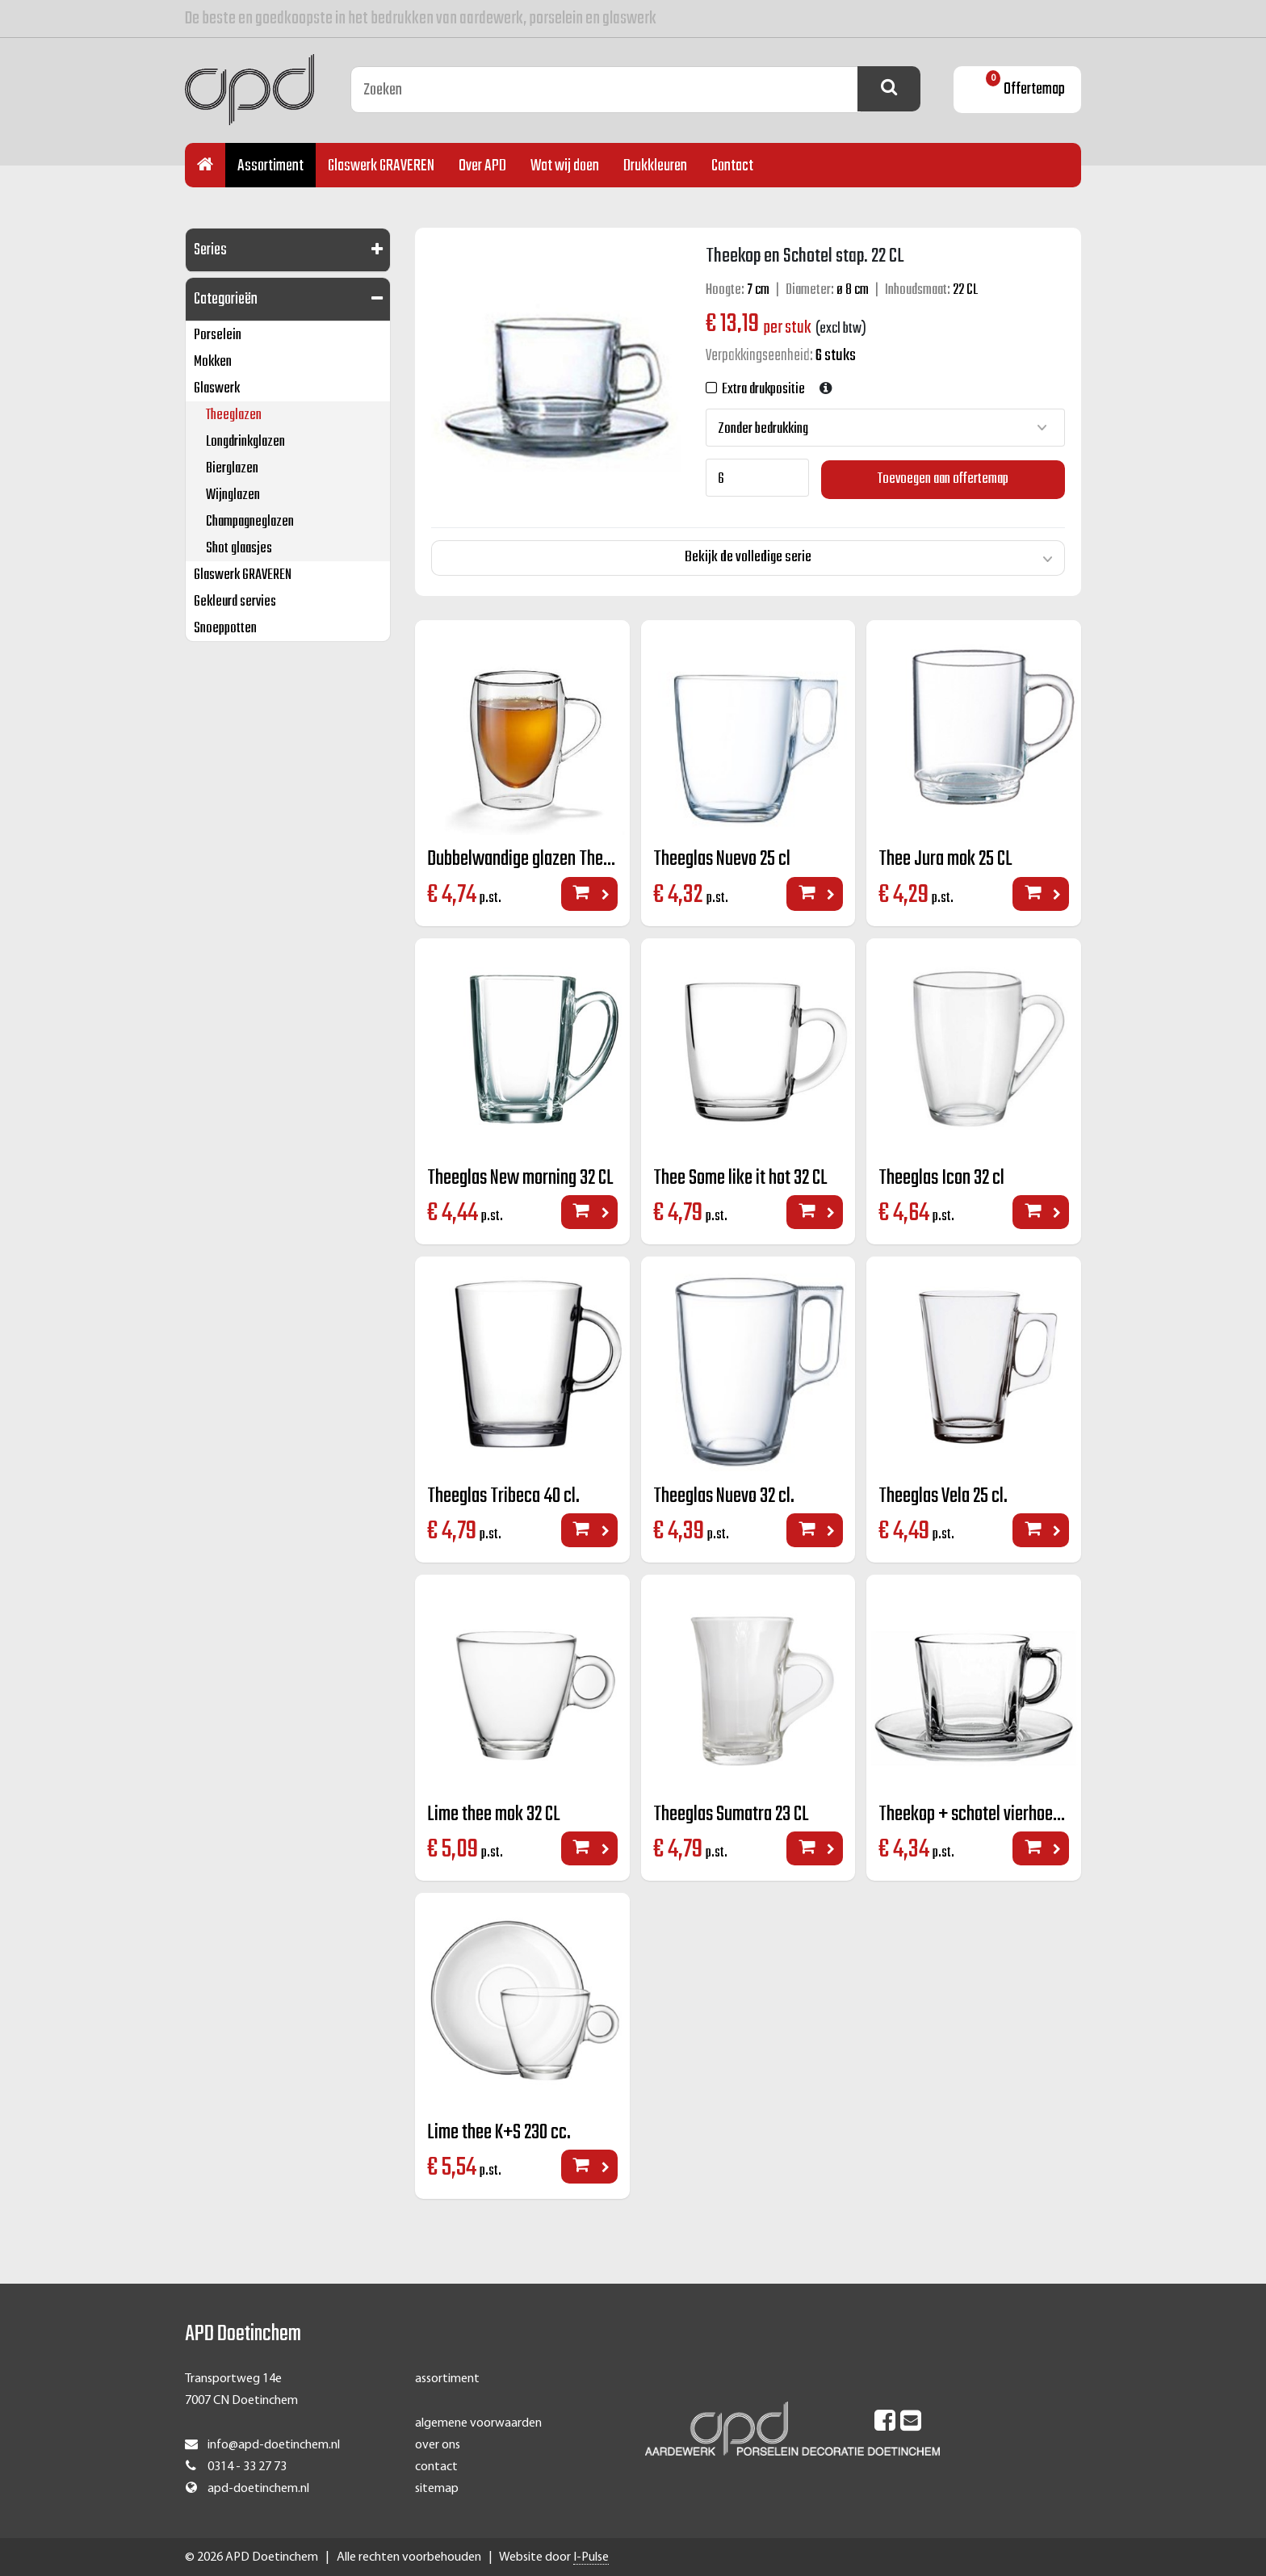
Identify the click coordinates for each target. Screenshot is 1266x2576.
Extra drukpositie (761, 389)
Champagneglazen (250, 522)
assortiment (447, 2378)
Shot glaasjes (239, 548)
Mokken (213, 362)
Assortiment (270, 165)
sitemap (437, 2488)
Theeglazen (234, 415)
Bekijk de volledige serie (748, 555)
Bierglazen (232, 468)
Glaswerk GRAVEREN (381, 165)
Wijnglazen (233, 495)
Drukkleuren (655, 165)
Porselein (217, 335)
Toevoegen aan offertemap (943, 477)
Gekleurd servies (235, 602)
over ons (437, 2444)
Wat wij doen (564, 165)
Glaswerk (217, 389)
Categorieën (226, 299)
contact (436, 2466)
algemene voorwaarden (478, 2421)
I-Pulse (591, 2556)
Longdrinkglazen (245, 442)
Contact (732, 165)
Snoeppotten (225, 628)
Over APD (482, 165)
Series (210, 249)
